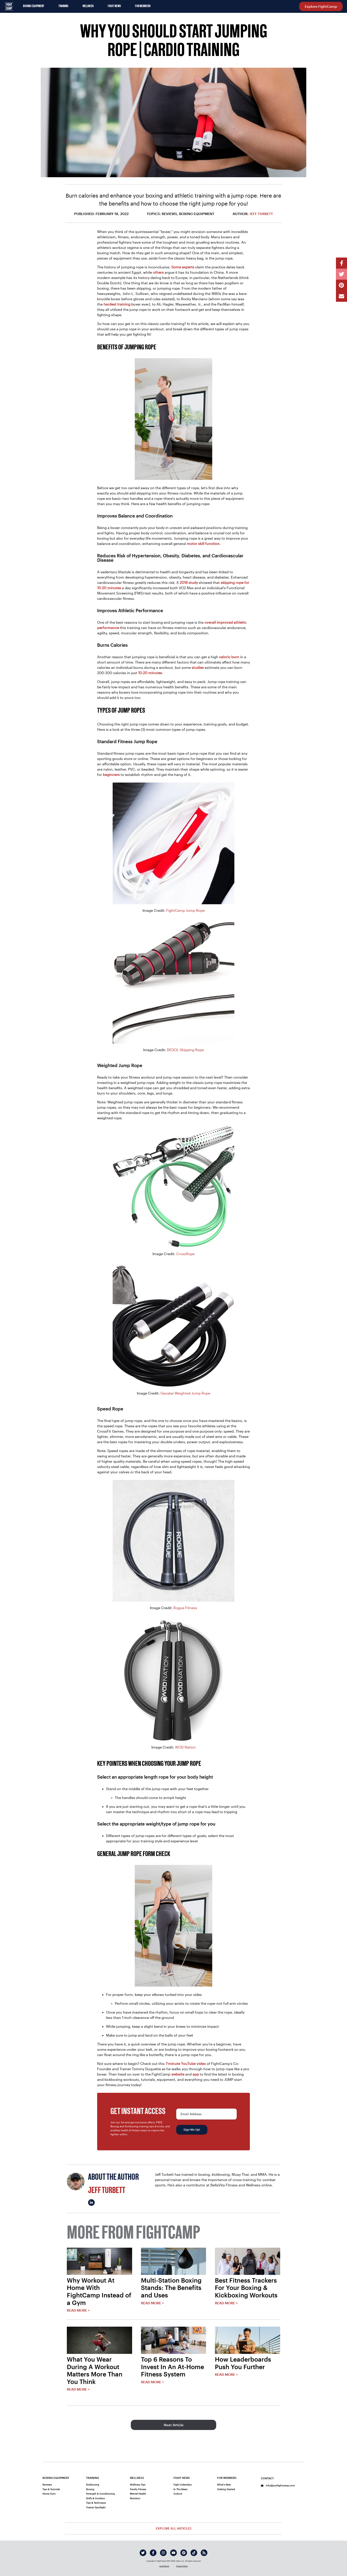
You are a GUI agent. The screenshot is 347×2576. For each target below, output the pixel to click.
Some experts (182, 267)
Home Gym (49, 2493)
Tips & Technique (96, 2502)
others (158, 272)
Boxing (90, 2489)
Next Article (173, 2425)
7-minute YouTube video (186, 2063)
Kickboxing (92, 2484)
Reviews (47, 2484)
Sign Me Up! (191, 2129)
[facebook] (153, 2552)
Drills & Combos (95, 2498)
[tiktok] (194, 2552)
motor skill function (203, 543)
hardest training (117, 304)
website (177, 2074)
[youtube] (173, 2552)
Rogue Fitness (185, 1608)
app (196, 2074)
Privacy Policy (182, 2566)
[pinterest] (183, 2552)
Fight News (114, 6)
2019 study (189, 582)
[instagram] (163, 2552)
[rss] (204, 2552)
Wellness (88, 6)
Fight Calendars (183, 2484)
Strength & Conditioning (100, 2493)
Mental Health (138, 2493)
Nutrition (135, 2498)
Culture (178, 2493)
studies (198, 667)
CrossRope (185, 1254)
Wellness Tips (137, 2484)
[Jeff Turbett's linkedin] (91, 2202)
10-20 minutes (150, 673)
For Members (142, 6)
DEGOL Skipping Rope (185, 1050)
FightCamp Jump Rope (185, 910)
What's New (224, 2484)
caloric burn (229, 657)
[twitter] (143, 2552)
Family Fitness (138, 2489)
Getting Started (226, 2489)
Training (63, 6)
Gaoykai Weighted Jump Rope (185, 1393)
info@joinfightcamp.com (278, 2485)
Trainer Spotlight (96, 2507)
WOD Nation (185, 1747)
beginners (111, 774)
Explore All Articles (173, 2528)
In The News (180, 2489)
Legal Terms (164, 2566)
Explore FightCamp (321, 6)
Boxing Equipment (33, 6)
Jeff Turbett (261, 214)
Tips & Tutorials (51, 2489)
